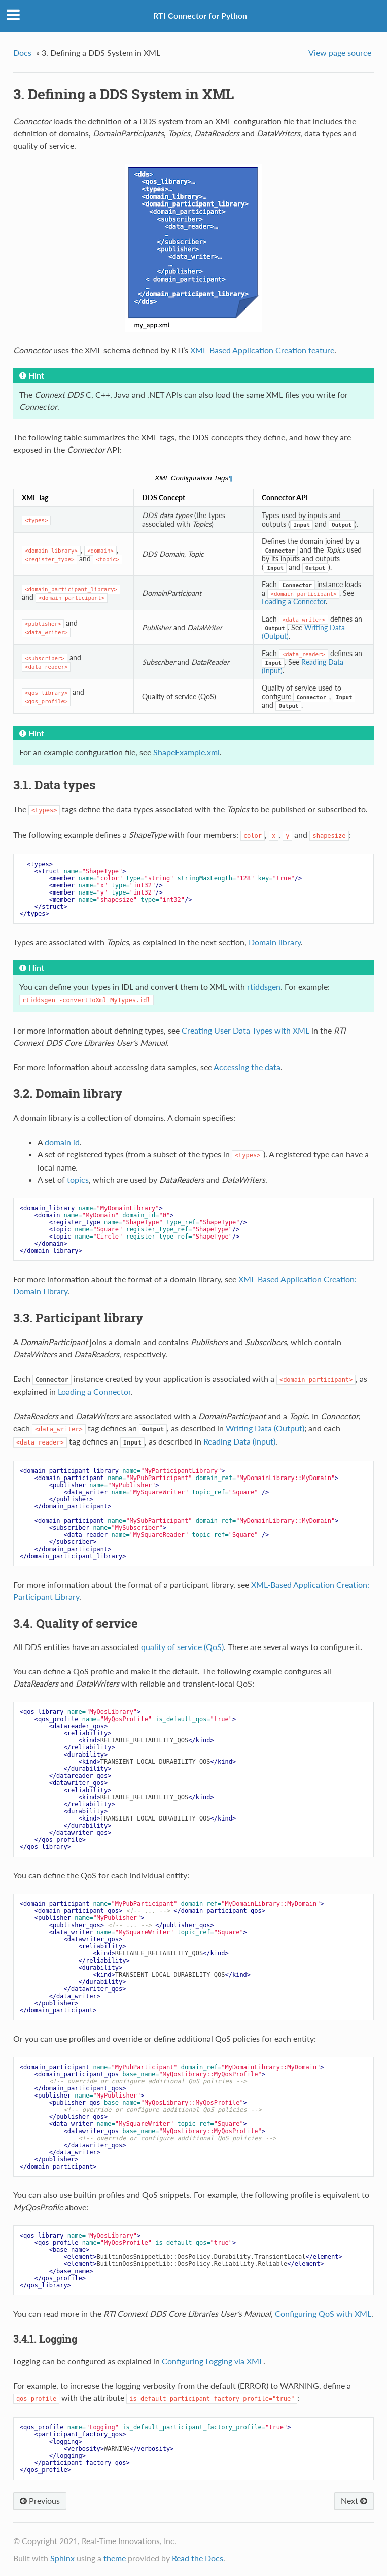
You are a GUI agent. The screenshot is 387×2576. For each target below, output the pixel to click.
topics (78, 1179)
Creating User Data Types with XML (245, 1030)
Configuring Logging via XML (212, 2361)
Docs (22, 52)
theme (114, 2558)
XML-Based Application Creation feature (262, 350)
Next (354, 2500)
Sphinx (62, 2558)
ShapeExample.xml (186, 752)
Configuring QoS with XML (323, 2313)
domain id (62, 1142)
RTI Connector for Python (200, 15)
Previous (40, 2500)
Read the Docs (197, 2558)
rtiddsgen (263, 986)
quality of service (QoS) (182, 1647)
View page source (339, 52)
